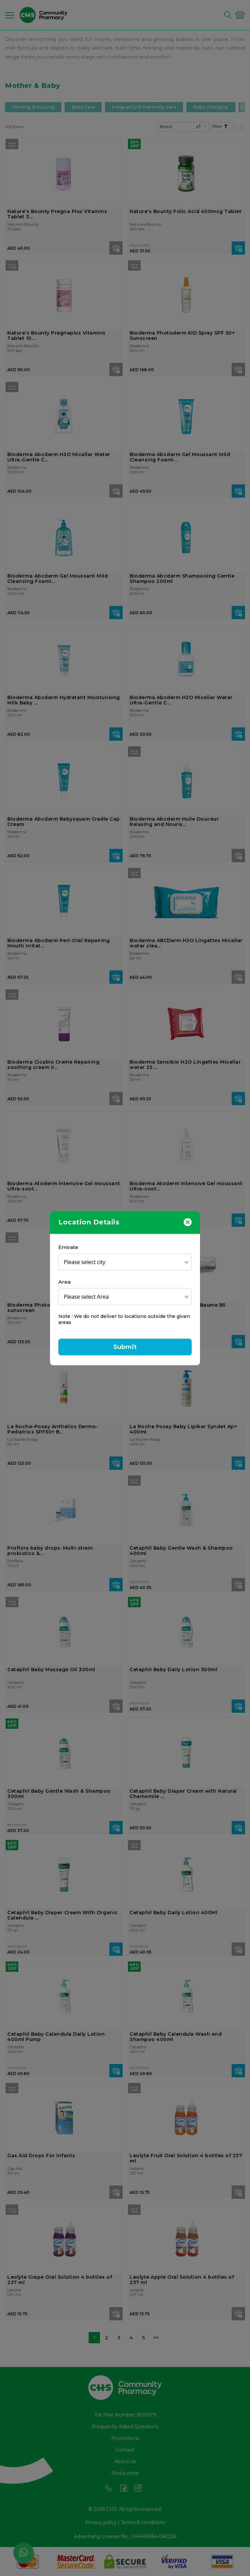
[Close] (188, 1222)
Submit (125, 1347)
